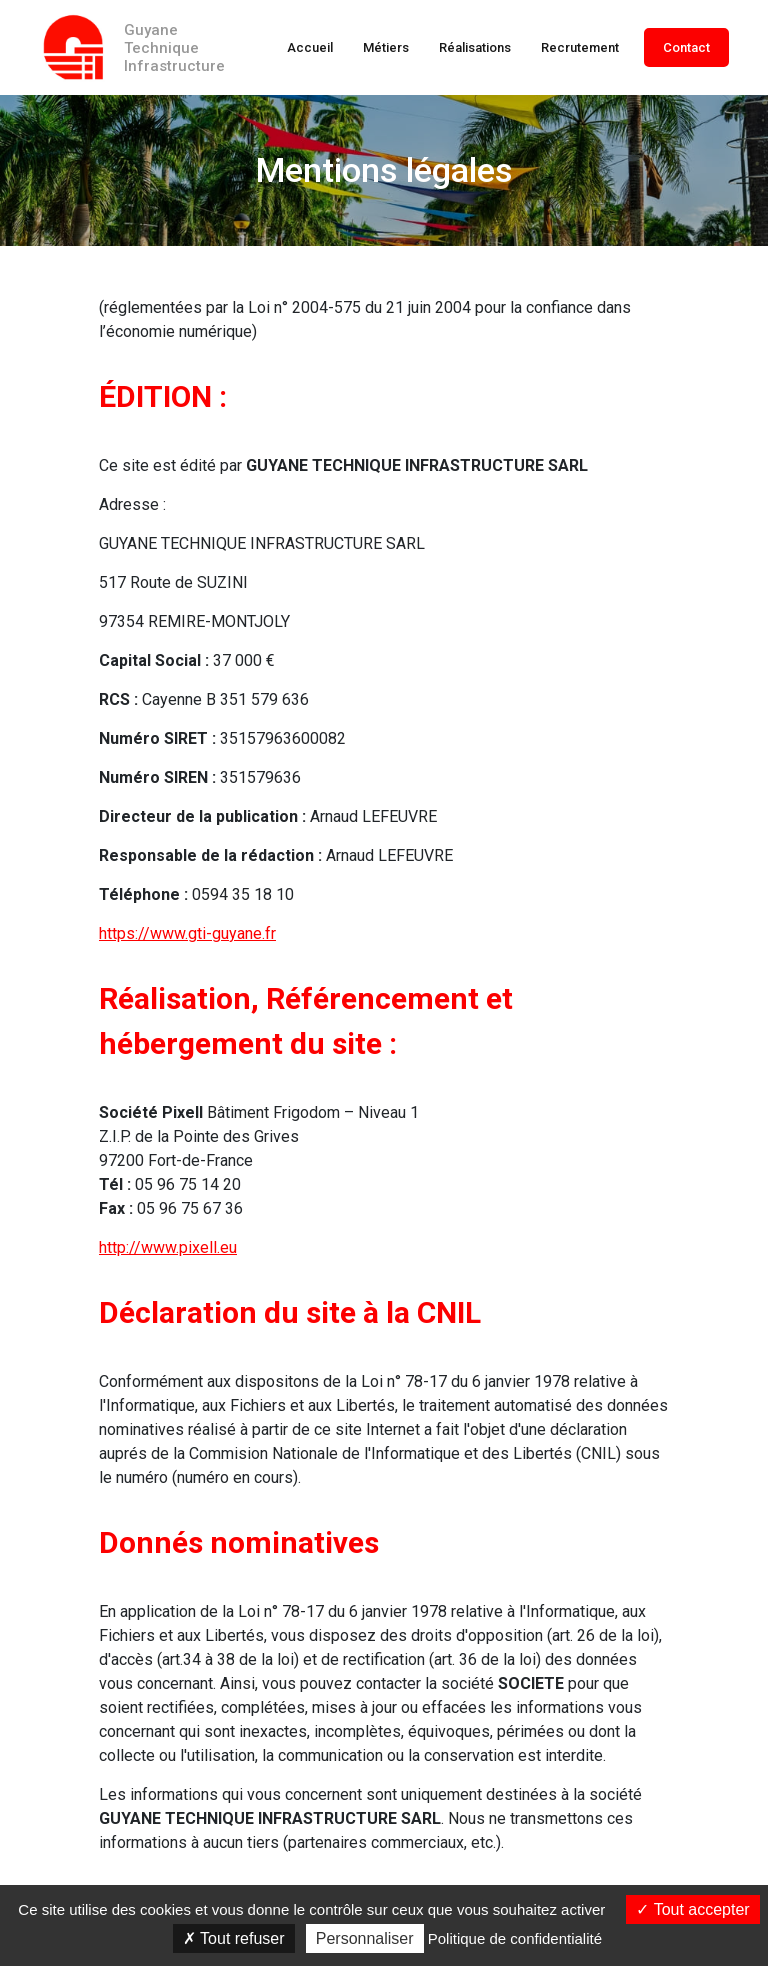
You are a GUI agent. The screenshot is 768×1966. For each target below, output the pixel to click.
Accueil (310, 47)
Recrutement (580, 47)
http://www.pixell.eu (168, 1247)
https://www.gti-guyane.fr (187, 933)
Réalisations (475, 47)
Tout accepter (692, 1909)
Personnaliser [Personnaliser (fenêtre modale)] (365, 1938)
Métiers (386, 47)
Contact (686, 47)
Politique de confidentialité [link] (515, 1938)
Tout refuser (234, 1938)
